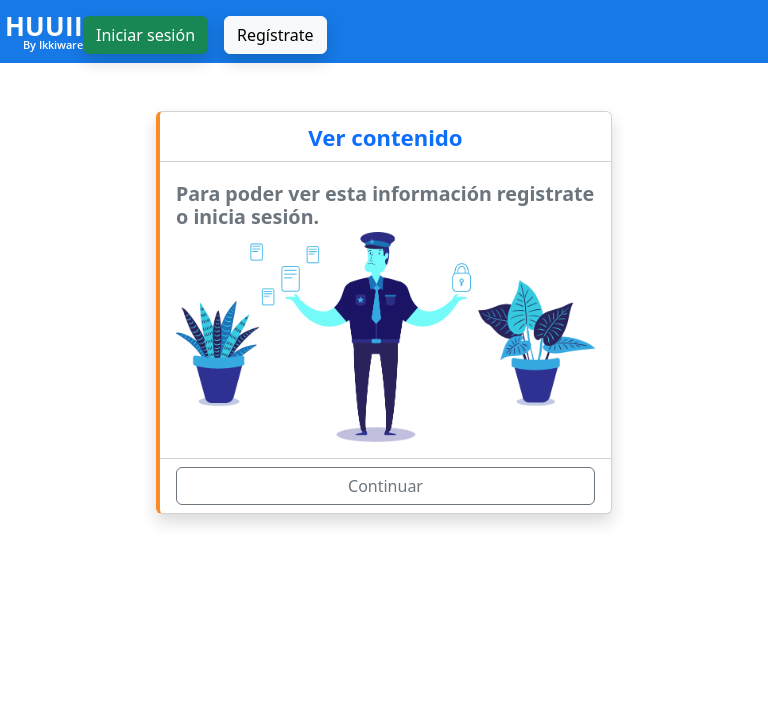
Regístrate (275, 35)
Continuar (385, 486)
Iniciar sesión (145, 35)
